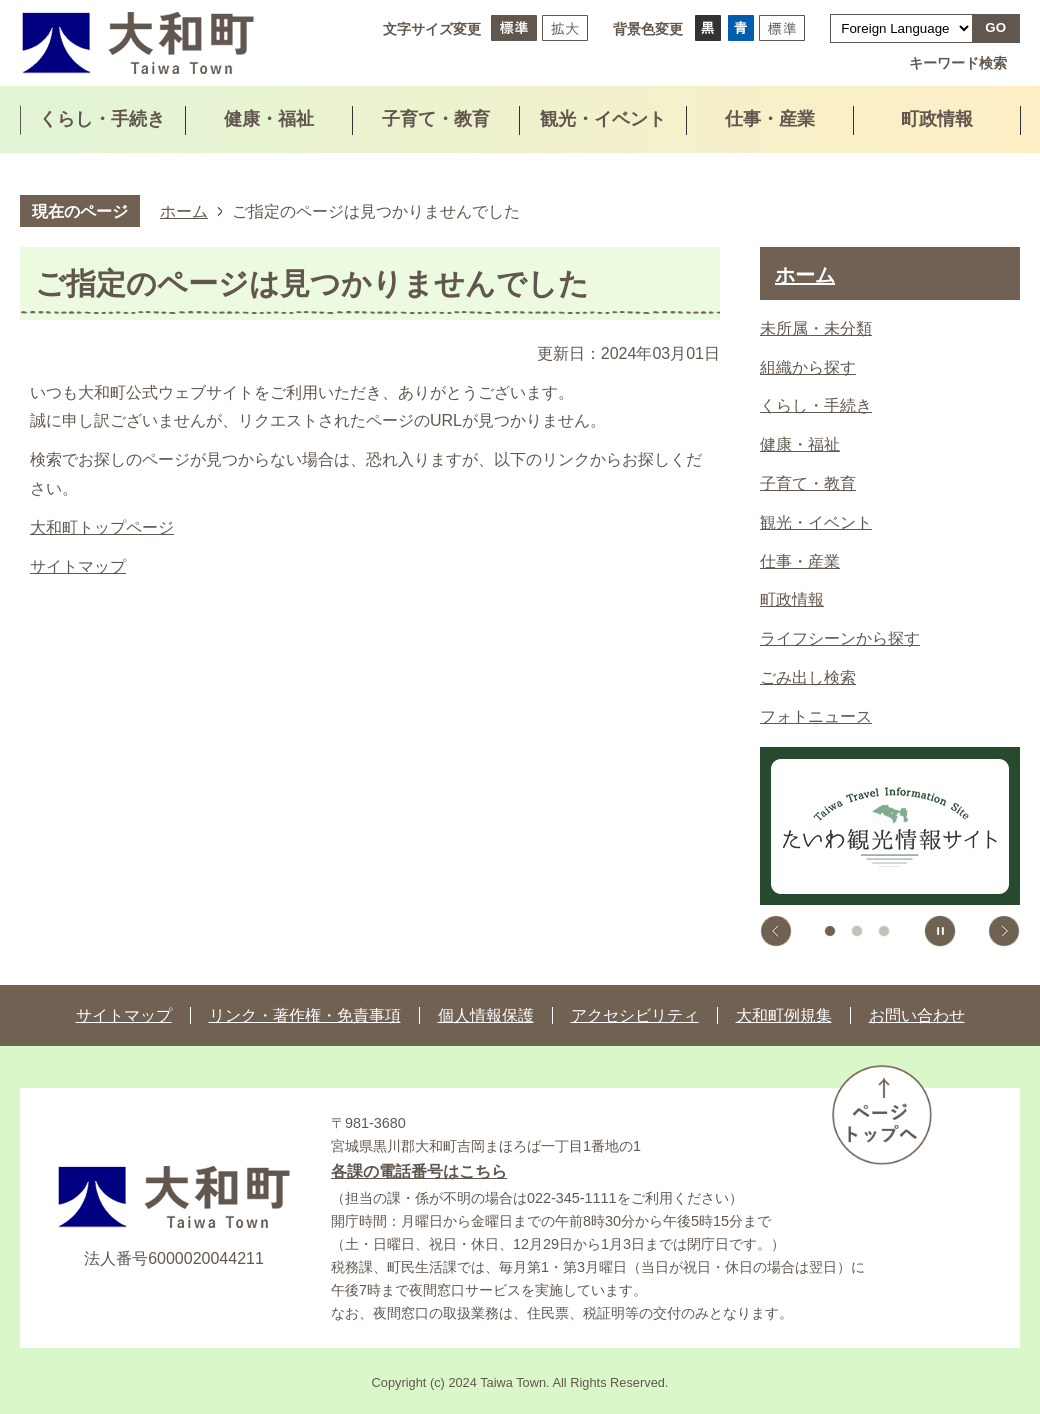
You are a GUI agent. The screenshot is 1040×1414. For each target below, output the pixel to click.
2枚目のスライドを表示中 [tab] (857, 931)
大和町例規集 (784, 1015)
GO (995, 27)
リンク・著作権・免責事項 (305, 1015)
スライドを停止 (940, 931)
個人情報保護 (486, 1015)
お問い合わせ (917, 1015)
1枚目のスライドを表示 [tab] (830, 931)
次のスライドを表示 (1004, 931)
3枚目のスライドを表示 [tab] (884, 931)
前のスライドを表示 (776, 931)
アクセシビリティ (635, 1015)
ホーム (184, 211)
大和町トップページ (102, 527)
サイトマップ (78, 566)
